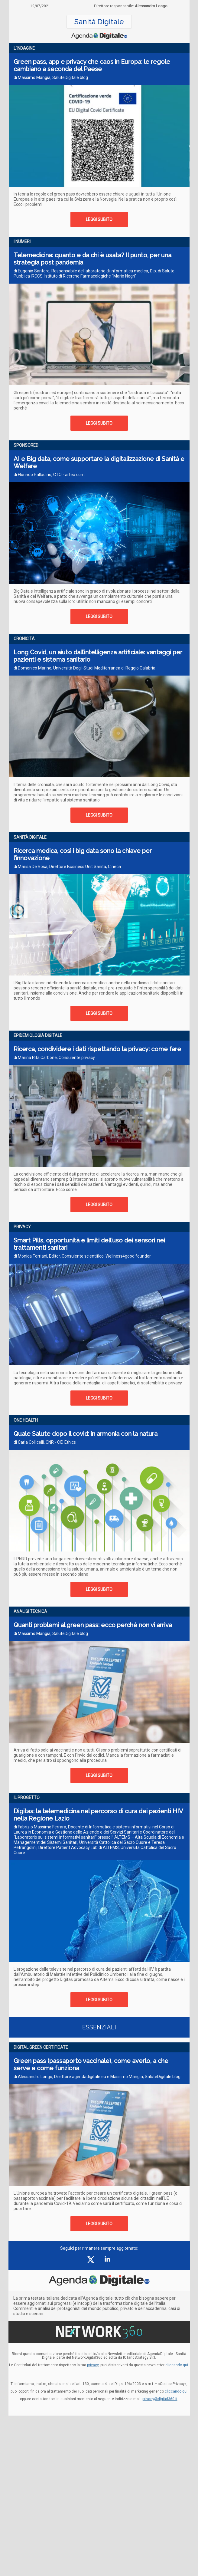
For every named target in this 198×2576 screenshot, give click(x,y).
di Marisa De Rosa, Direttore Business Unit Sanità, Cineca (67, 866)
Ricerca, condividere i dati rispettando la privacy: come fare (97, 1049)
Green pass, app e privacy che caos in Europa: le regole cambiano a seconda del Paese (92, 65)
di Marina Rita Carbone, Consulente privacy (54, 1057)
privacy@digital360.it (159, 2399)
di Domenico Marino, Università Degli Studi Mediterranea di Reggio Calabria (84, 668)
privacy (93, 2365)
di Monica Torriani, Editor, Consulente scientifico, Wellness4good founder (82, 1256)
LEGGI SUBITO (99, 219)
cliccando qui (176, 2391)
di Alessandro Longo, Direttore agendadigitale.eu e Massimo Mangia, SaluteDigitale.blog (97, 2076)
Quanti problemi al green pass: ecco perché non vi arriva (93, 1625)
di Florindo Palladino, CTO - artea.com (49, 474)
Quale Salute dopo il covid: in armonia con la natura (85, 1433)
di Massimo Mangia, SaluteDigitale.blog (51, 77)
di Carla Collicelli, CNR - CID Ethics (45, 1442)
